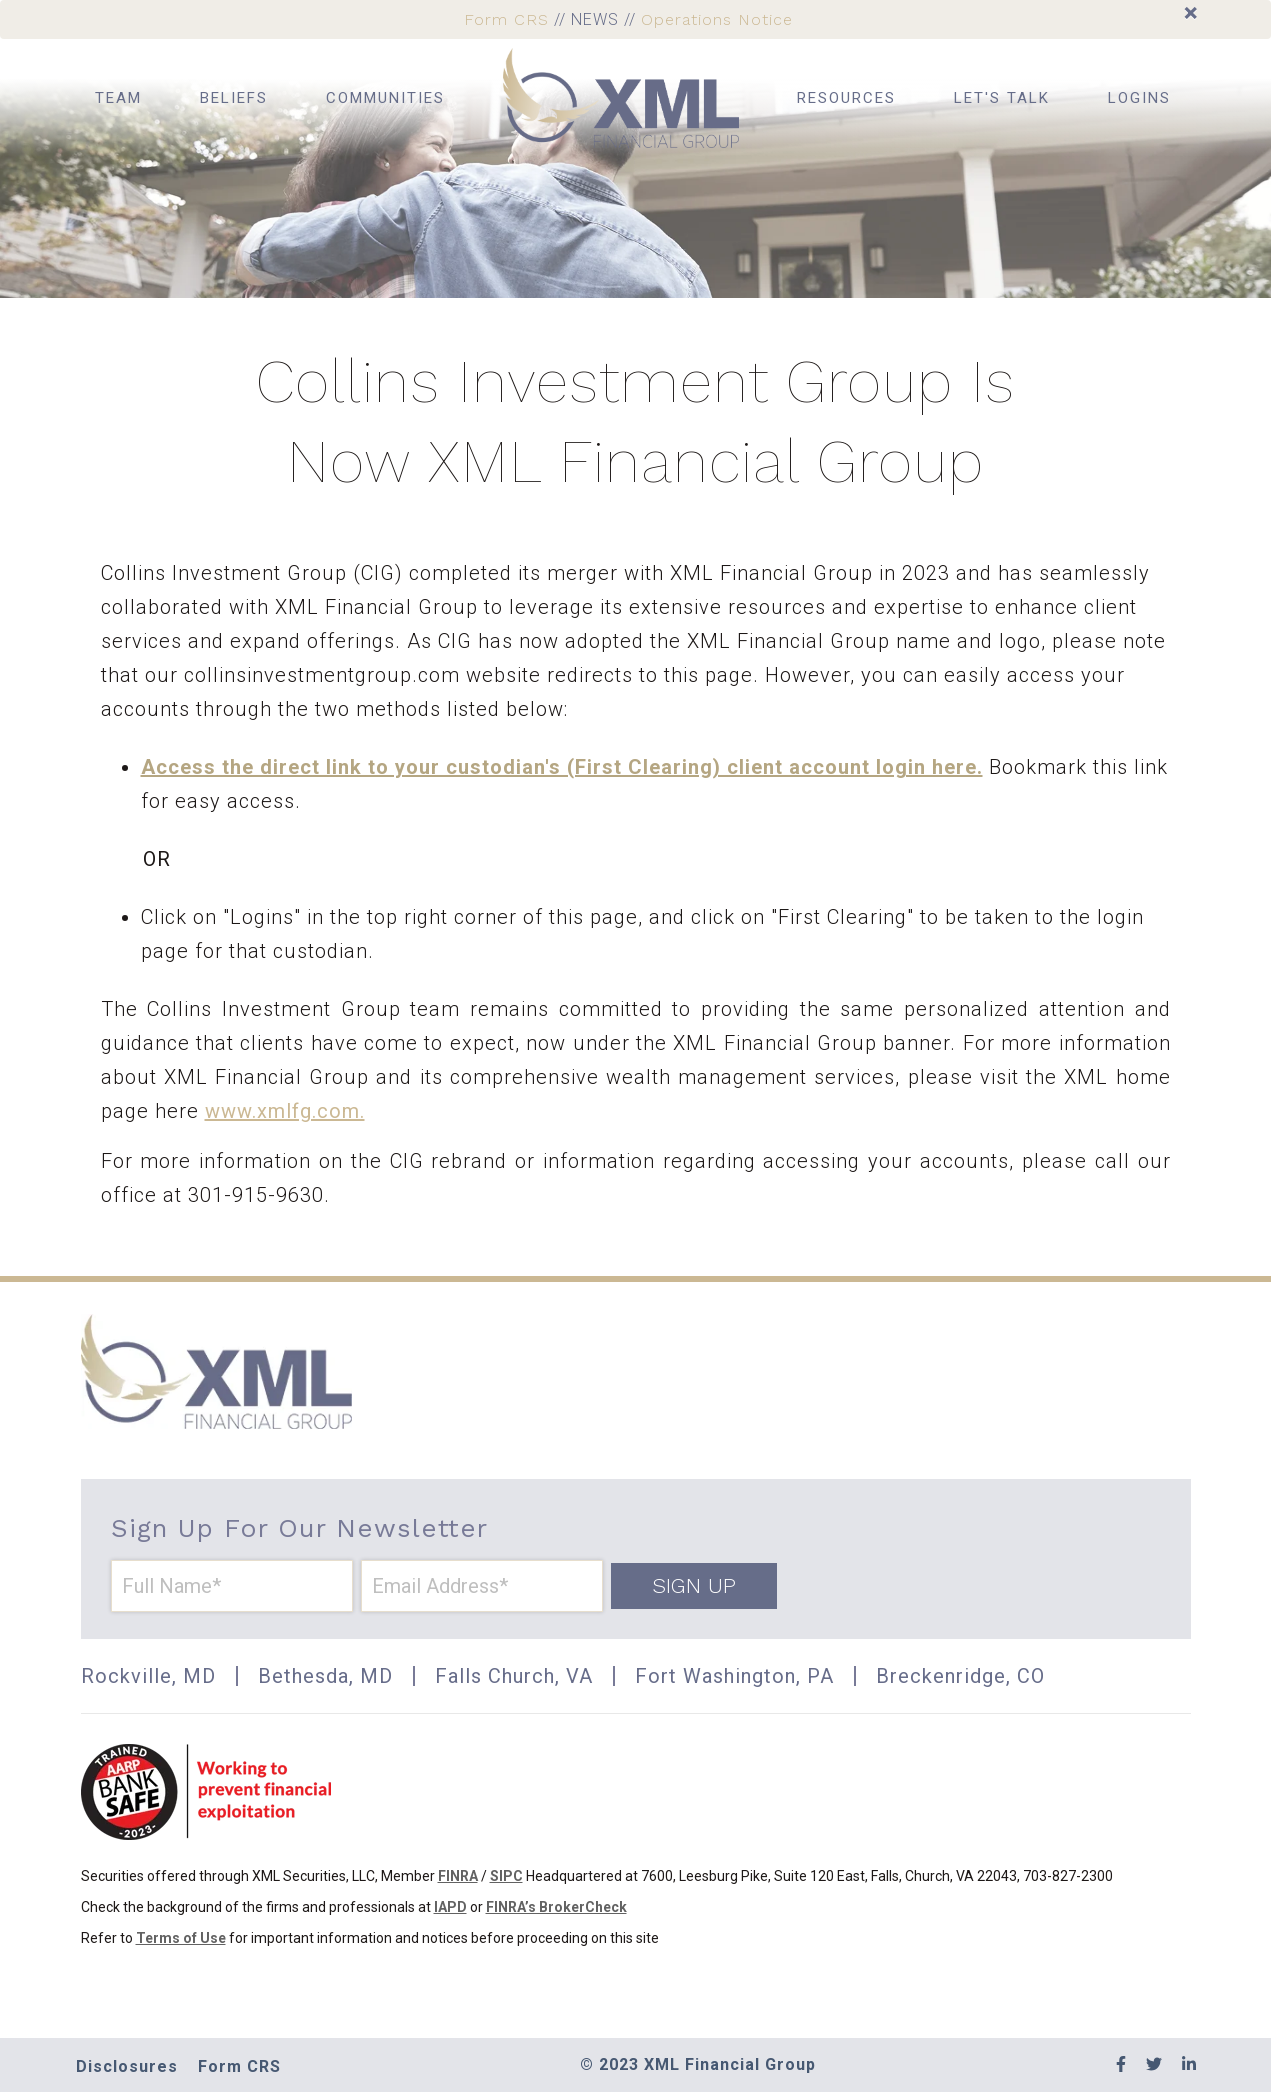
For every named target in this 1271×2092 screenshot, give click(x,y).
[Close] (1190, 13)
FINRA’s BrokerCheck (556, 1907)
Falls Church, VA (514, 1676)
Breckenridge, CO (960, 1676)
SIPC (506, 1876)
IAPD (450, 1907)
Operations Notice (717, 19)
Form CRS (506, 19)
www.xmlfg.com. (285, 1111)
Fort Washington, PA (734, 1676)
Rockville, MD (148, 1676)
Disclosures (127, 2066)
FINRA (458, 1876)
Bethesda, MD (325, 1676)
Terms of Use (181, 1938)
